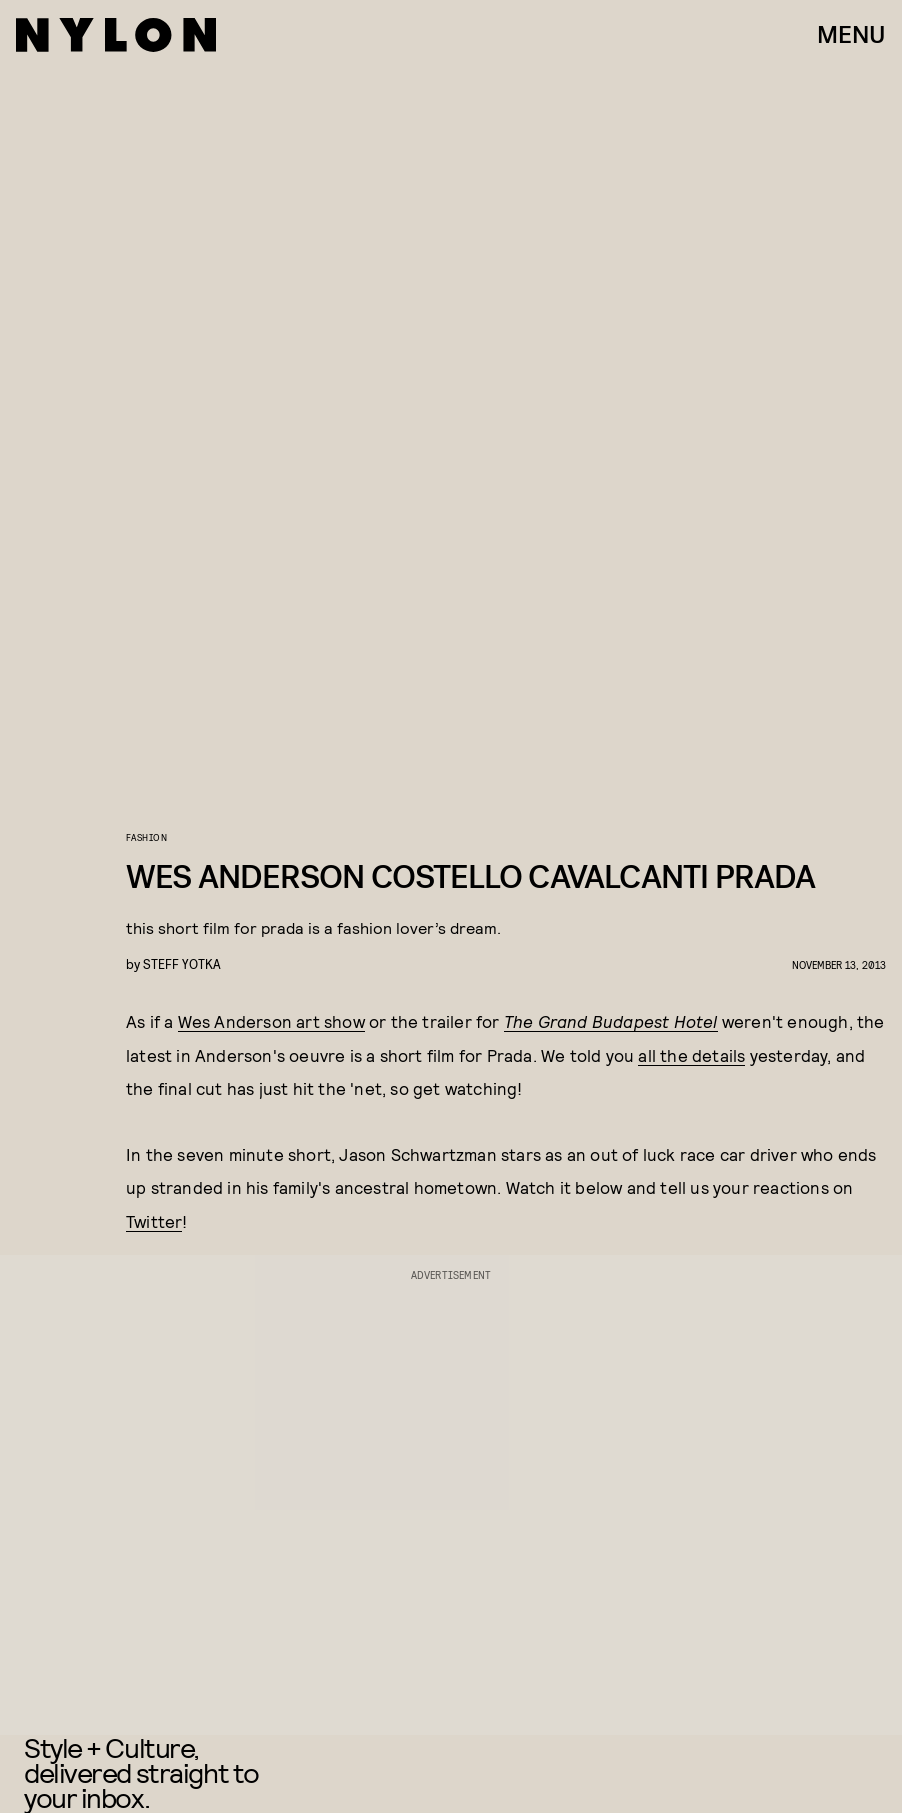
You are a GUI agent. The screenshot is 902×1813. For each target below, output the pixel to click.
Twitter (154, 1221)
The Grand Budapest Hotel (611, 1021)
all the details (691, 1055)
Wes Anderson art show (271, 1021)
